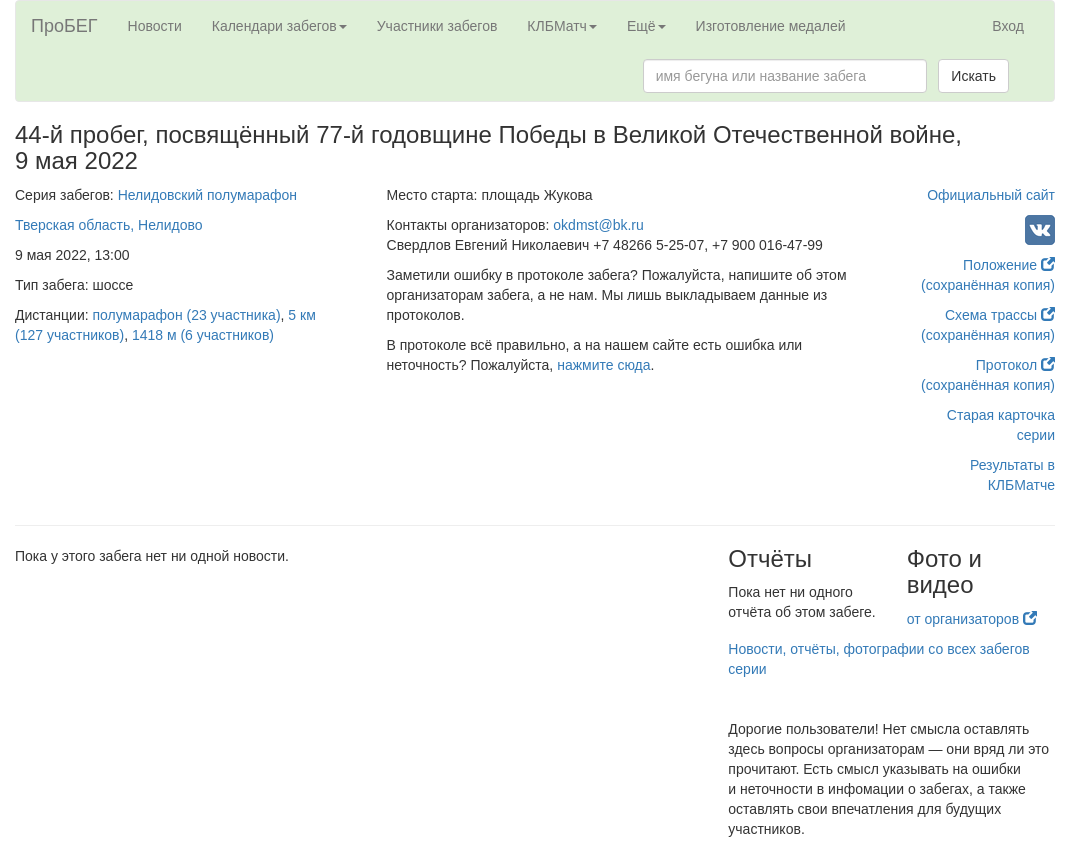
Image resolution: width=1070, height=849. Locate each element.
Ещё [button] (646, 26)
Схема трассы (1000, 315)
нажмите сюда (603, 365)
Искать (973, 76)
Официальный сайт (991, 195)
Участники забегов (437, 26)
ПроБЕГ (64, 26)
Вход (1008, 26)
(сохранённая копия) (988, 285)
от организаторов (972, 619)
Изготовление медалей (771, 26)
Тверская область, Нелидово (109, 225)
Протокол (1015, 365)
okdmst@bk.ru (598, 225)
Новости (155, 26)
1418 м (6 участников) (203, 335)
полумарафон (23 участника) (187, 315)
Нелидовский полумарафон (207, 195)
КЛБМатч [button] (562, 26)
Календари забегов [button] (279, 26)
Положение (1009, 265)
